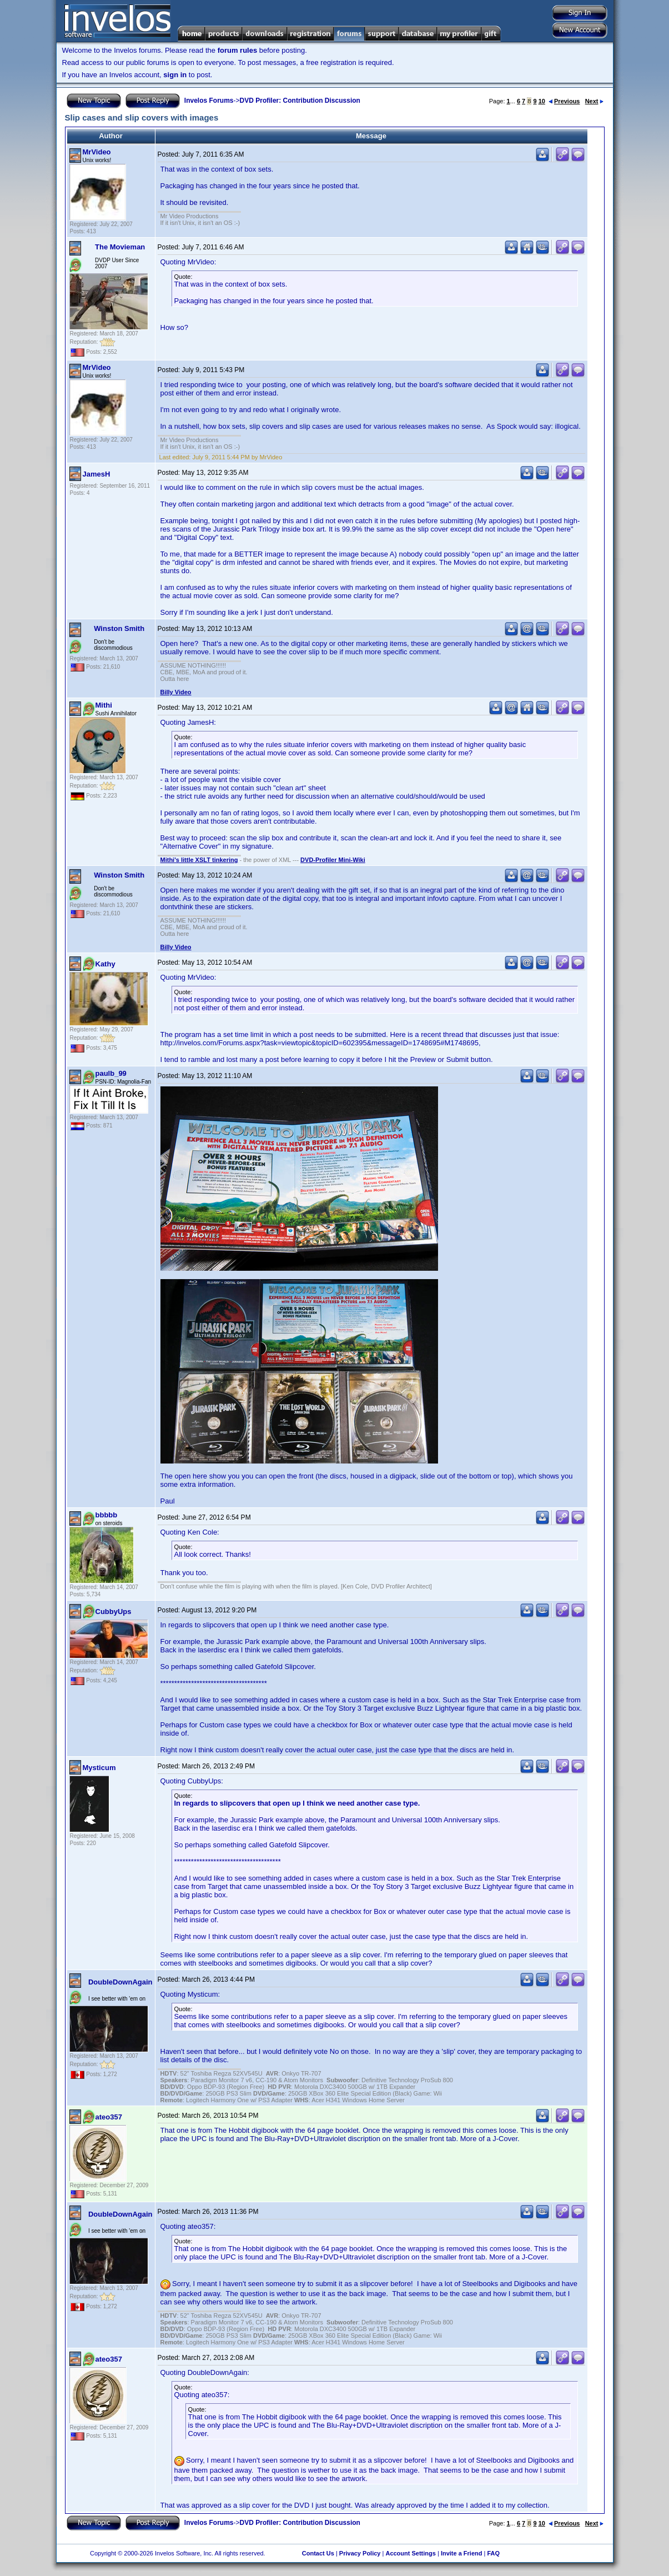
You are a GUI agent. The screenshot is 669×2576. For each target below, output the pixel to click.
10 (542, 101)
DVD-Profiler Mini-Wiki (332, 859)
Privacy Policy (360, 2553)
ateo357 (108, 2117)
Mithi (103, 705)
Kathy (105, 964)
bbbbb (106, 1515)
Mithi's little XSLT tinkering (199, 859)
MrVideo (97, 152)
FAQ (493, 2553)
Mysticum (99, 1767)
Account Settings (410, 2553)
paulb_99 (111, 1073)
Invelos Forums (209, 100)
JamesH (96, 474)
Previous (564, 101)
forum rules (238, 50)
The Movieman (120, 247)
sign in (175, 75)
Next (594, 101)
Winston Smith (119, 628)
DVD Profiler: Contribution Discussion (300, 100)
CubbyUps (113, 1611)
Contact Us (318, 2553)
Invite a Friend (461, 2553)
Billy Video (176, 692)
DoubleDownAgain (120, 1982)
